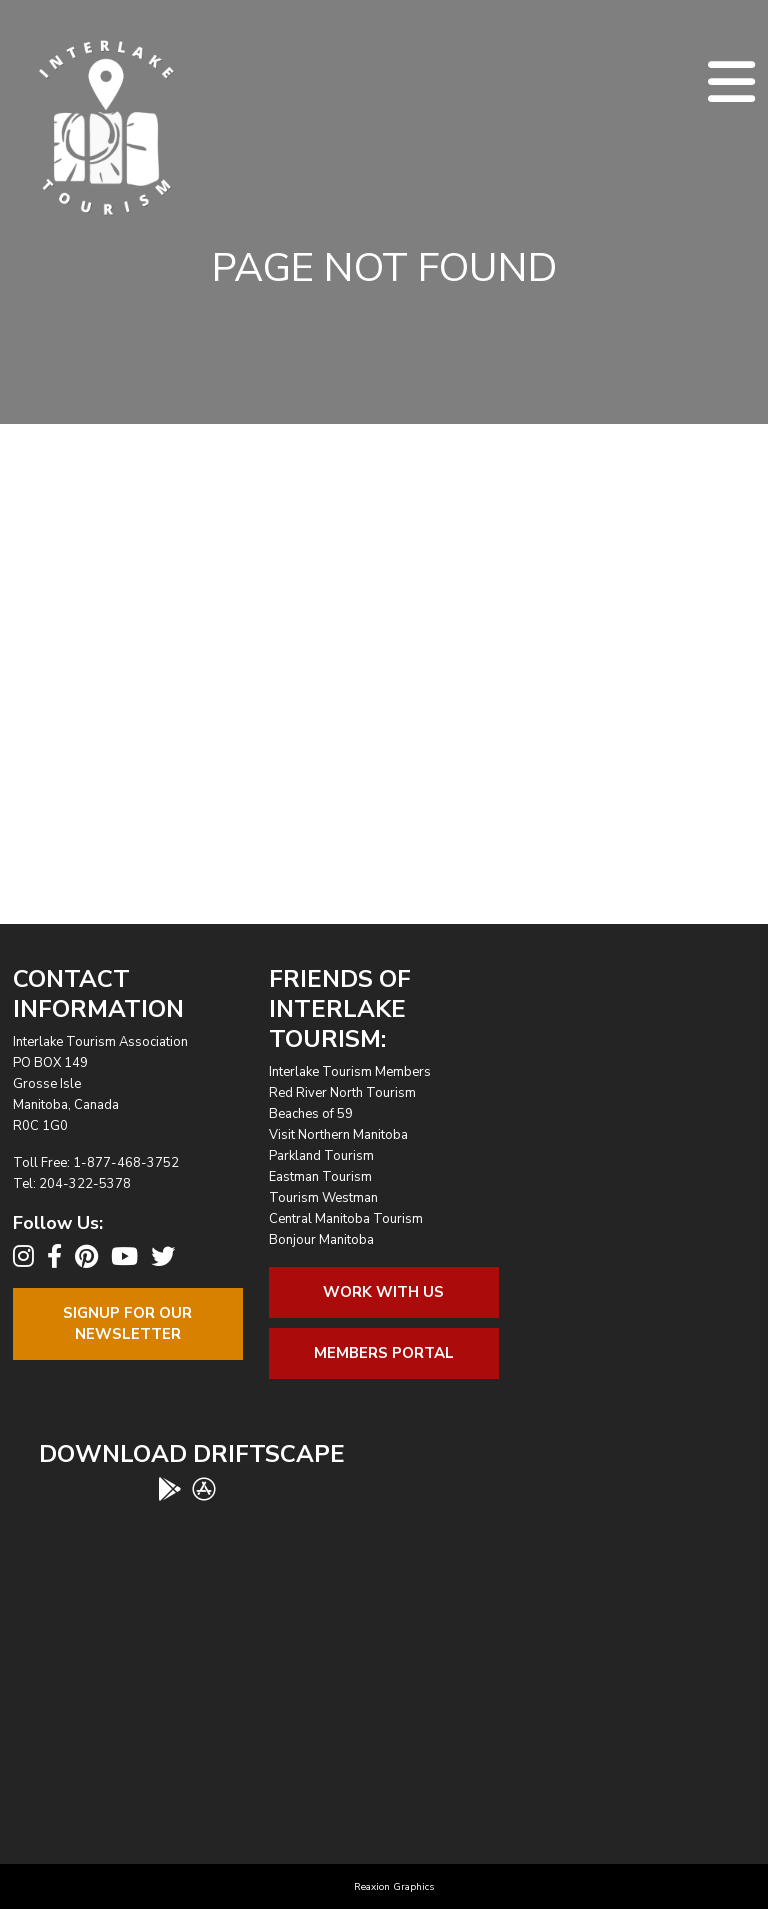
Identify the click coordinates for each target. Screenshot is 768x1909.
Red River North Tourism (342, 1093)
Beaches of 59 (311, 1114)
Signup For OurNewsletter (127, 1323)
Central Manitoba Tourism (346, 1219)
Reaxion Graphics (394, 1887)
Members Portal (384, 1353)
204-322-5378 (85, 1184)
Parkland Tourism (321, 1156)
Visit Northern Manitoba (338, 1135)
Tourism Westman (323, 1198)
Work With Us (383, 1292)
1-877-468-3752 (126, 1163)
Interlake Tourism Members (350, 1072)
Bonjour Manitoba (321, 1240)
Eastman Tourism (320, 1177)
